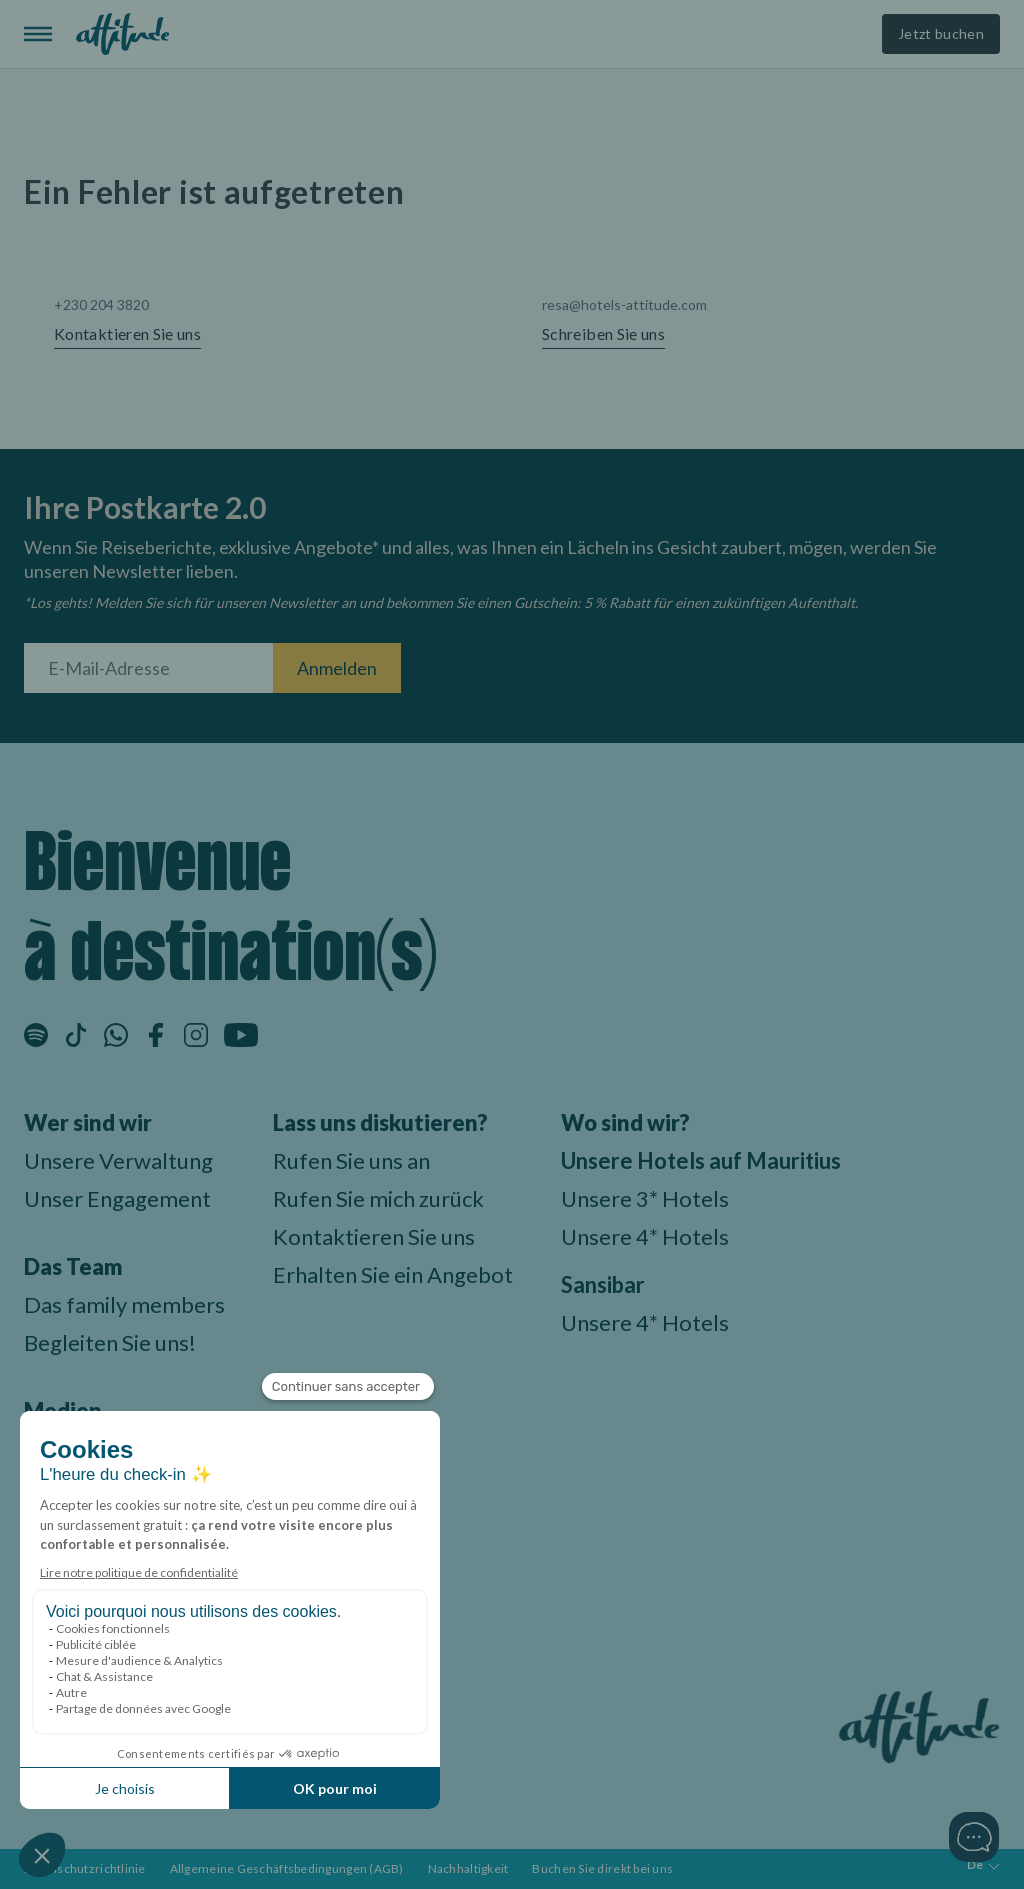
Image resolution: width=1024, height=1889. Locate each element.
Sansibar (603, 1284)
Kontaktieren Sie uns (127, 334)
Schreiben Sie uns (603, 334)
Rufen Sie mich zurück (378, 1198)
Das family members (124, 1304)
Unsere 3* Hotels (645, 1198)
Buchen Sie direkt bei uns (602, 1868)
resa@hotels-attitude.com (624, 304)
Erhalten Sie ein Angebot (393, 1274)
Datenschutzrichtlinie (85, 1868)
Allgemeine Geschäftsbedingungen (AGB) (287, 1868)
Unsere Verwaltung (118, 1160)
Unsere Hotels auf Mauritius (701, 1160)
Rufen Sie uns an (351, 1160)
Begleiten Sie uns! (110, 1342)
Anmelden (337, 668)
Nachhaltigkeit (468, 1868)
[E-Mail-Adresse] (148, 668)
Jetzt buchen (941, 33)
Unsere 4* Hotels (645, 1236)
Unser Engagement (117, 1198)
